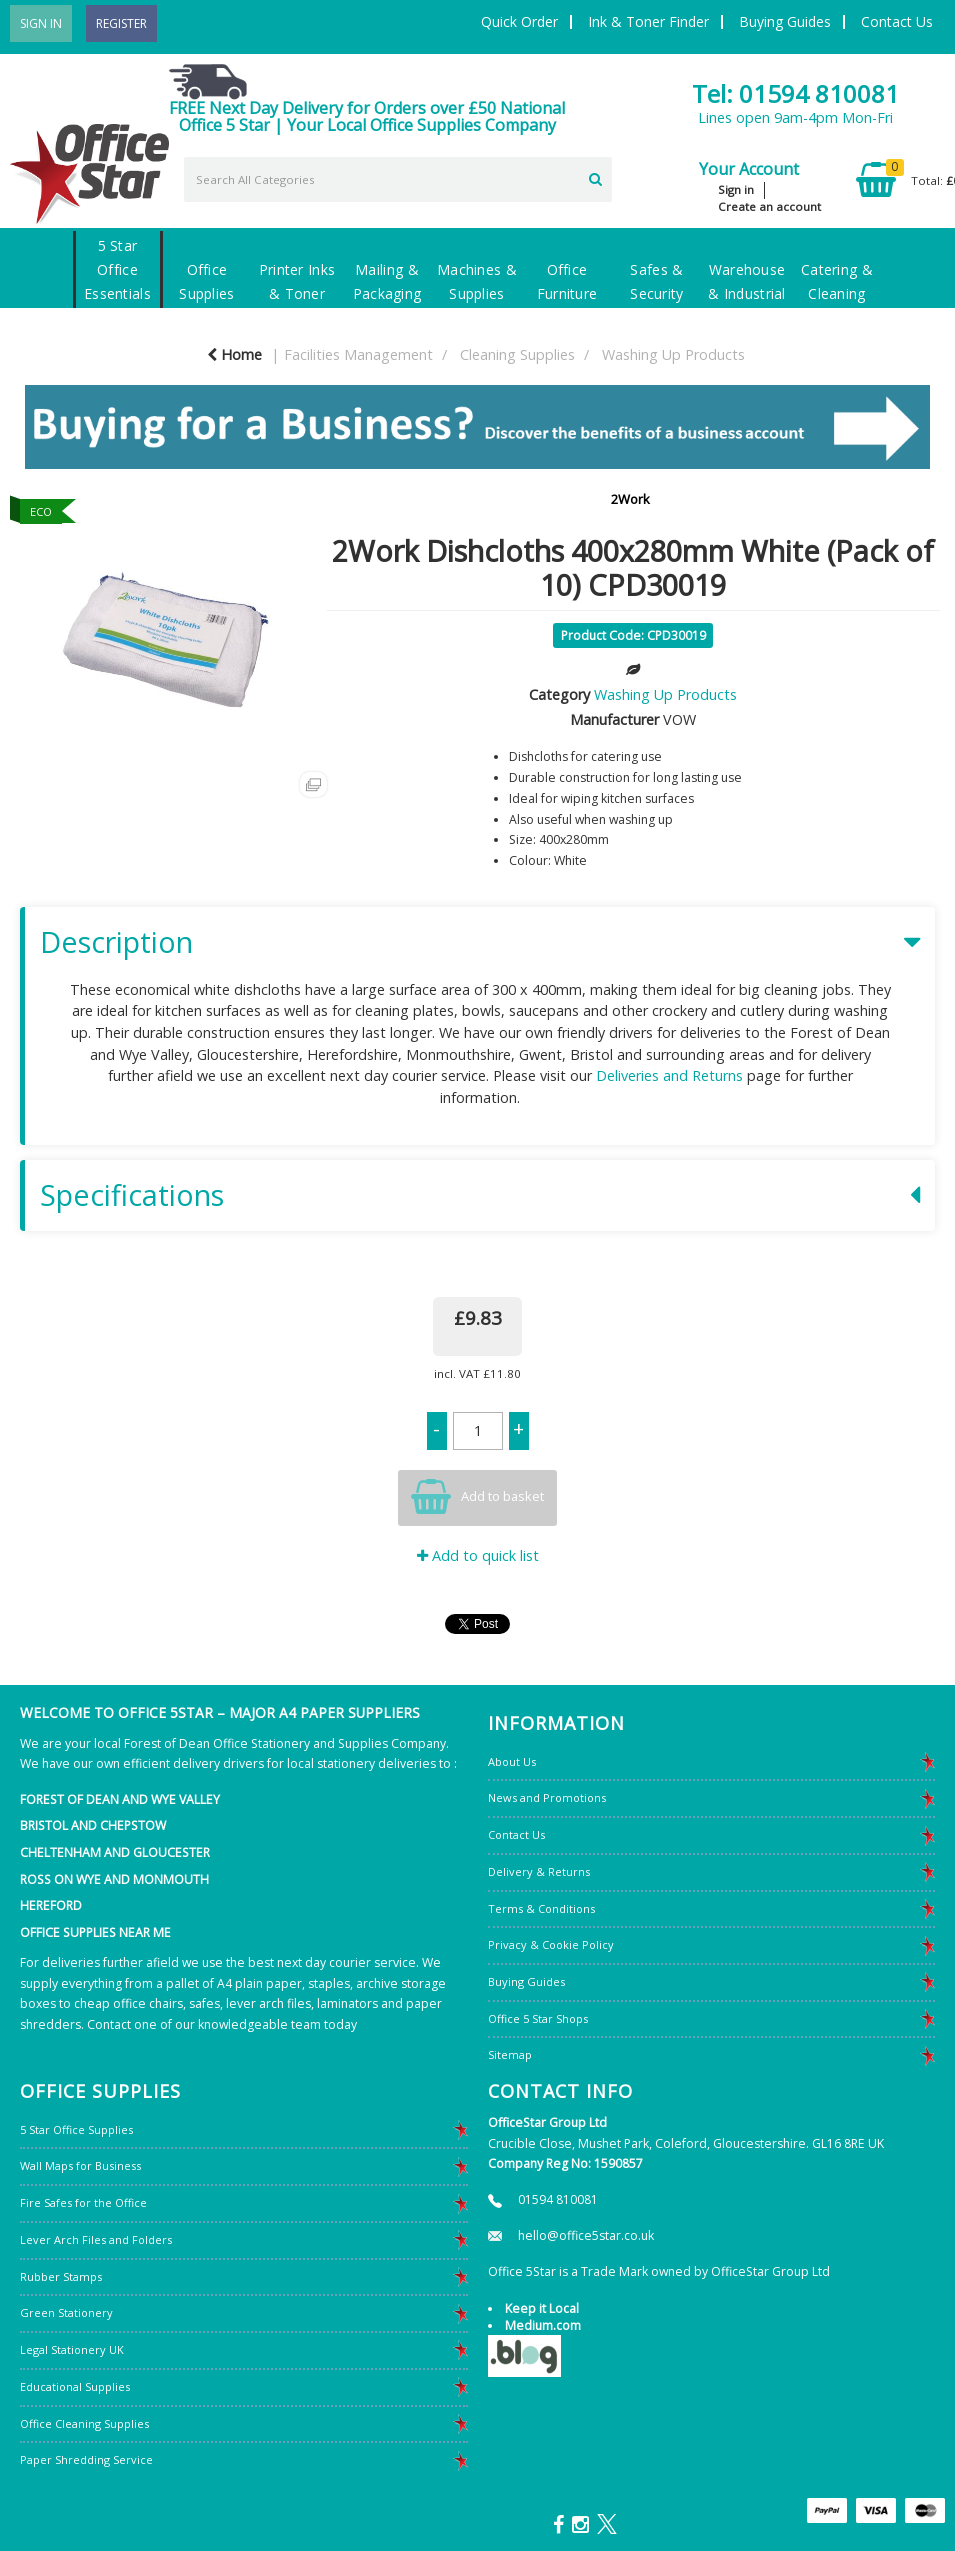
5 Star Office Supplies (76, 2129)
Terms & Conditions (541, 1908)
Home (234, 354)
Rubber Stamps (61, 2276)
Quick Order (519, 21)
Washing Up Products (673, 354)
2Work (630, 499)
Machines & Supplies (477, 281)
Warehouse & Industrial (746, 281)
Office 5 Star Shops (538, 2018)
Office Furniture (567, 281)
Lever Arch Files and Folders (96, 2239)
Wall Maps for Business (80, 2165)
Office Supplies (206, 281)
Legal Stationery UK (72, 2349)
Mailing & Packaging (387, 281)
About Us (512, 1761)
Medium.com (543, 2325)
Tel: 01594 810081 (795, 93)
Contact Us (897, 21)
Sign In (41, 23)
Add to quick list (478, 1555)
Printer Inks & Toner (297, 281)
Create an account (769, 206)
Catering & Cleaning (837, 281)
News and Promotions (547, 1797)
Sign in (736, 189)
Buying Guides (785, 21)
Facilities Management (358, 354)
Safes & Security (656, 281)
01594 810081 (558, 2199)
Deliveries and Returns (669, 1075)
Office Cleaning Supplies (84, 2423)
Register (121, 23)
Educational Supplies (75, 2386)
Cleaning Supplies (517, 354)
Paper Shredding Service (86, 2459)
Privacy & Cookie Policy (551, 1944)
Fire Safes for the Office (83, 2202)
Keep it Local (542, 2308)
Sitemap (510, 2054)
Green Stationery (66, 2312)
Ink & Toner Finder (648, 21)
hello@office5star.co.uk (586, 2235)
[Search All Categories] (398, 179)
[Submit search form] (595, 177)
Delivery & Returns (539, 1871)
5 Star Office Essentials (117, 269)
